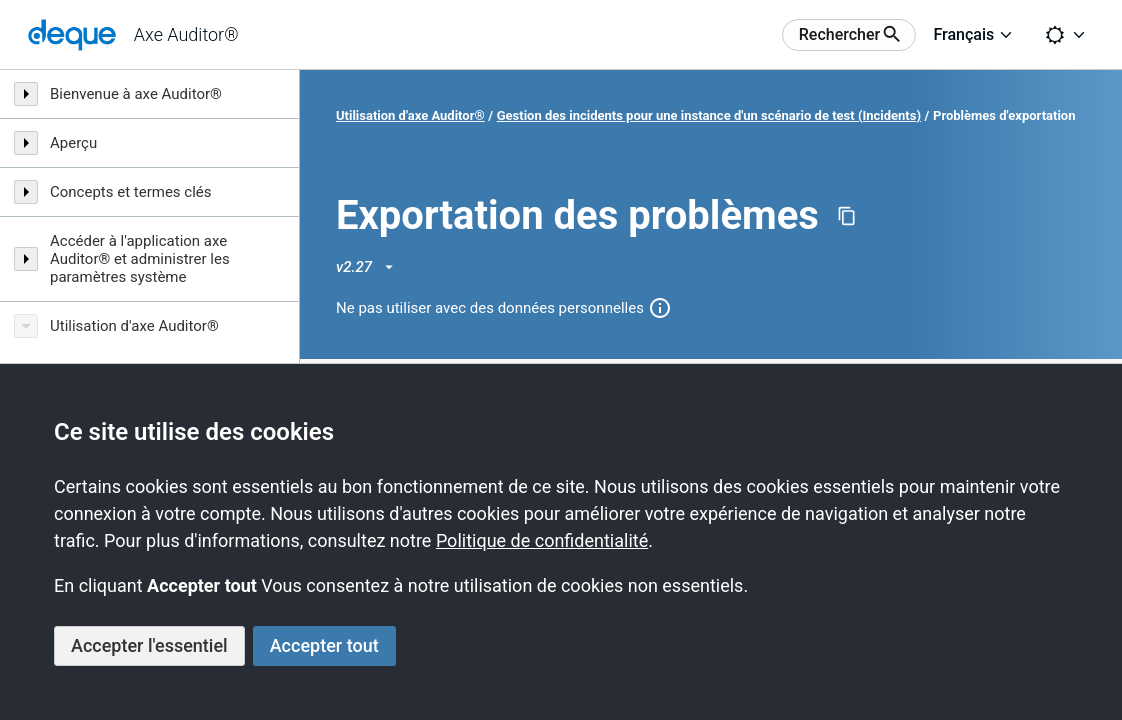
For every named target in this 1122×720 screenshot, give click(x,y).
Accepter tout (324, 645)
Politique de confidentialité (542, 540)
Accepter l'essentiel (149, 645)
